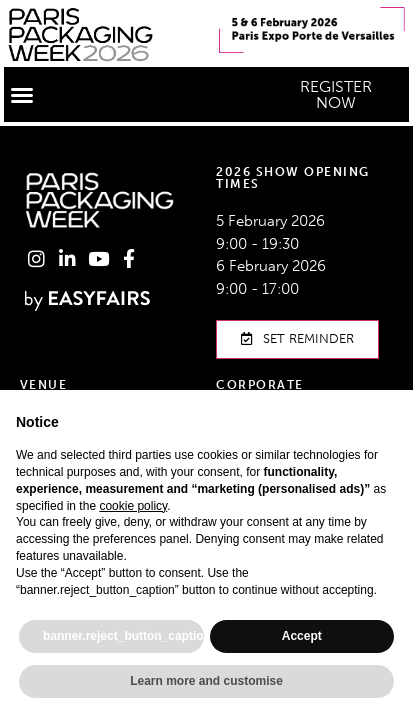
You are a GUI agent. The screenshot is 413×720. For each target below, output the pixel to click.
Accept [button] (302, 636)
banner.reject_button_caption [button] (123, 636)
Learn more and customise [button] (206, 681)
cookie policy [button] (133, 506)
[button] (22, 95)
